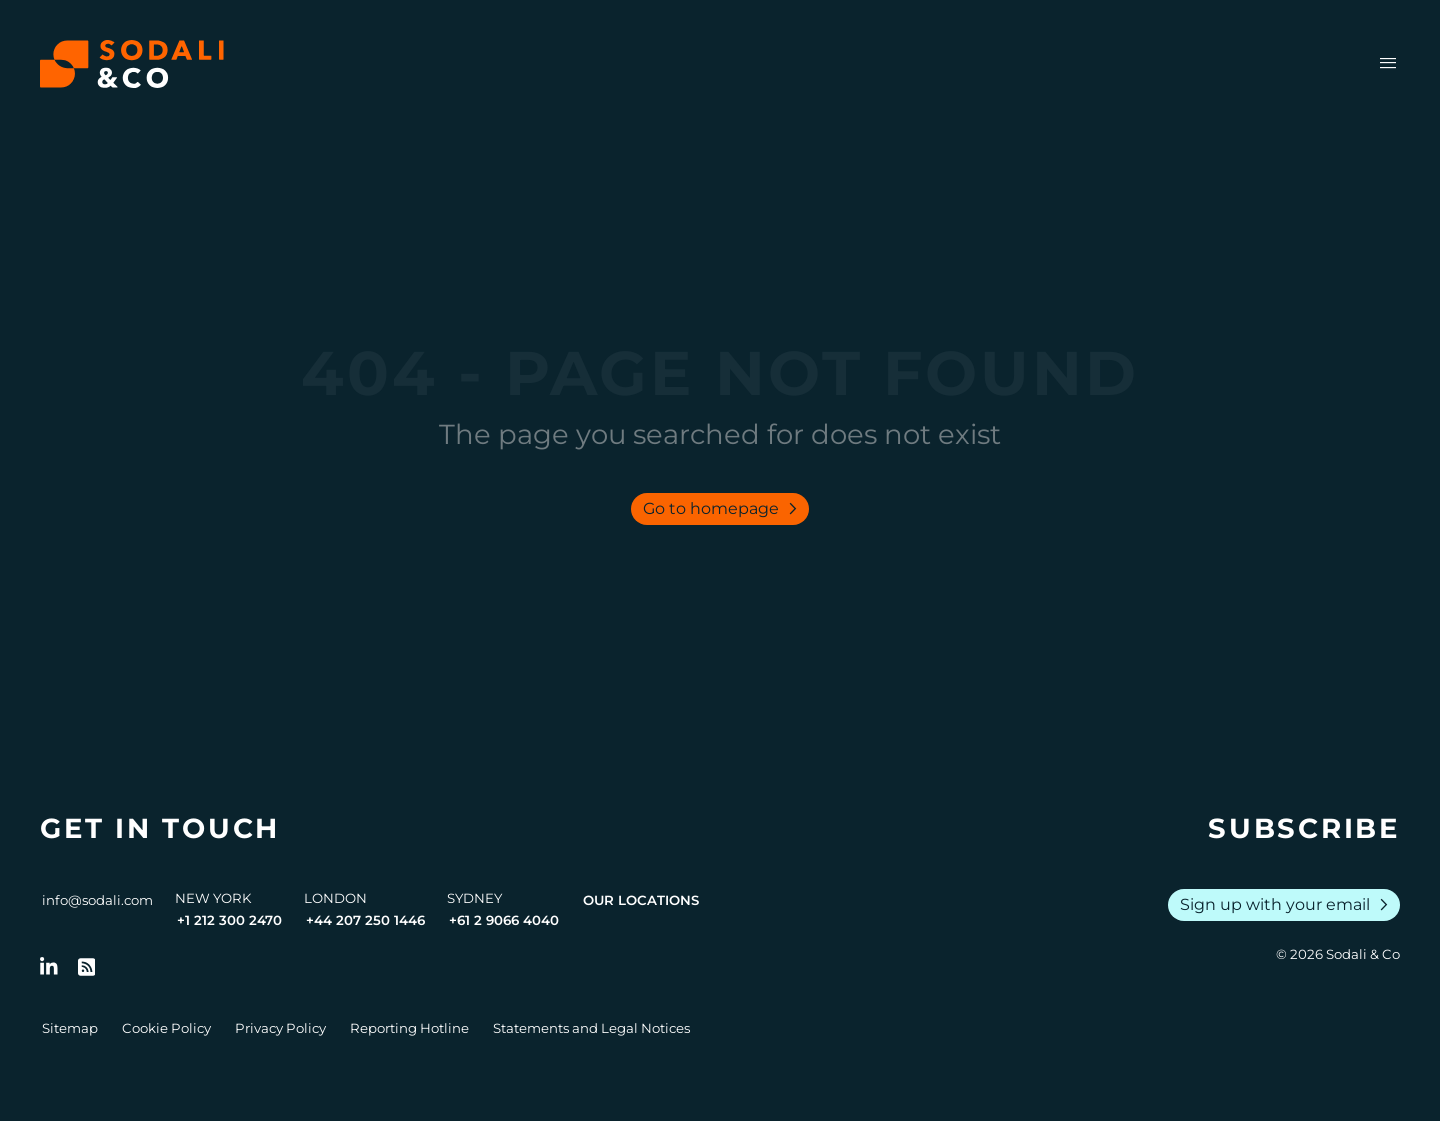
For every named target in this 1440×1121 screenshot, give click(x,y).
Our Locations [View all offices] (641, 900)
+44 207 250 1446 (365, 920)
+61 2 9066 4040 (504, 920)
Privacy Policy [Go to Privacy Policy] (280, 1028)
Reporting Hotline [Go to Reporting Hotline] (409, 1028)
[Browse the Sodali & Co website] (132, 64)
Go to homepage (724, 509)
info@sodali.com (97, 900)
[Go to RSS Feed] (87, 967)
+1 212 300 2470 (229, 920)
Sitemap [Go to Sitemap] (70, 1028)
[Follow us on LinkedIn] (49, 967)
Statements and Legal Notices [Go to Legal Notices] (591, 1028)
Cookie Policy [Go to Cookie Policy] (166, 1028)
